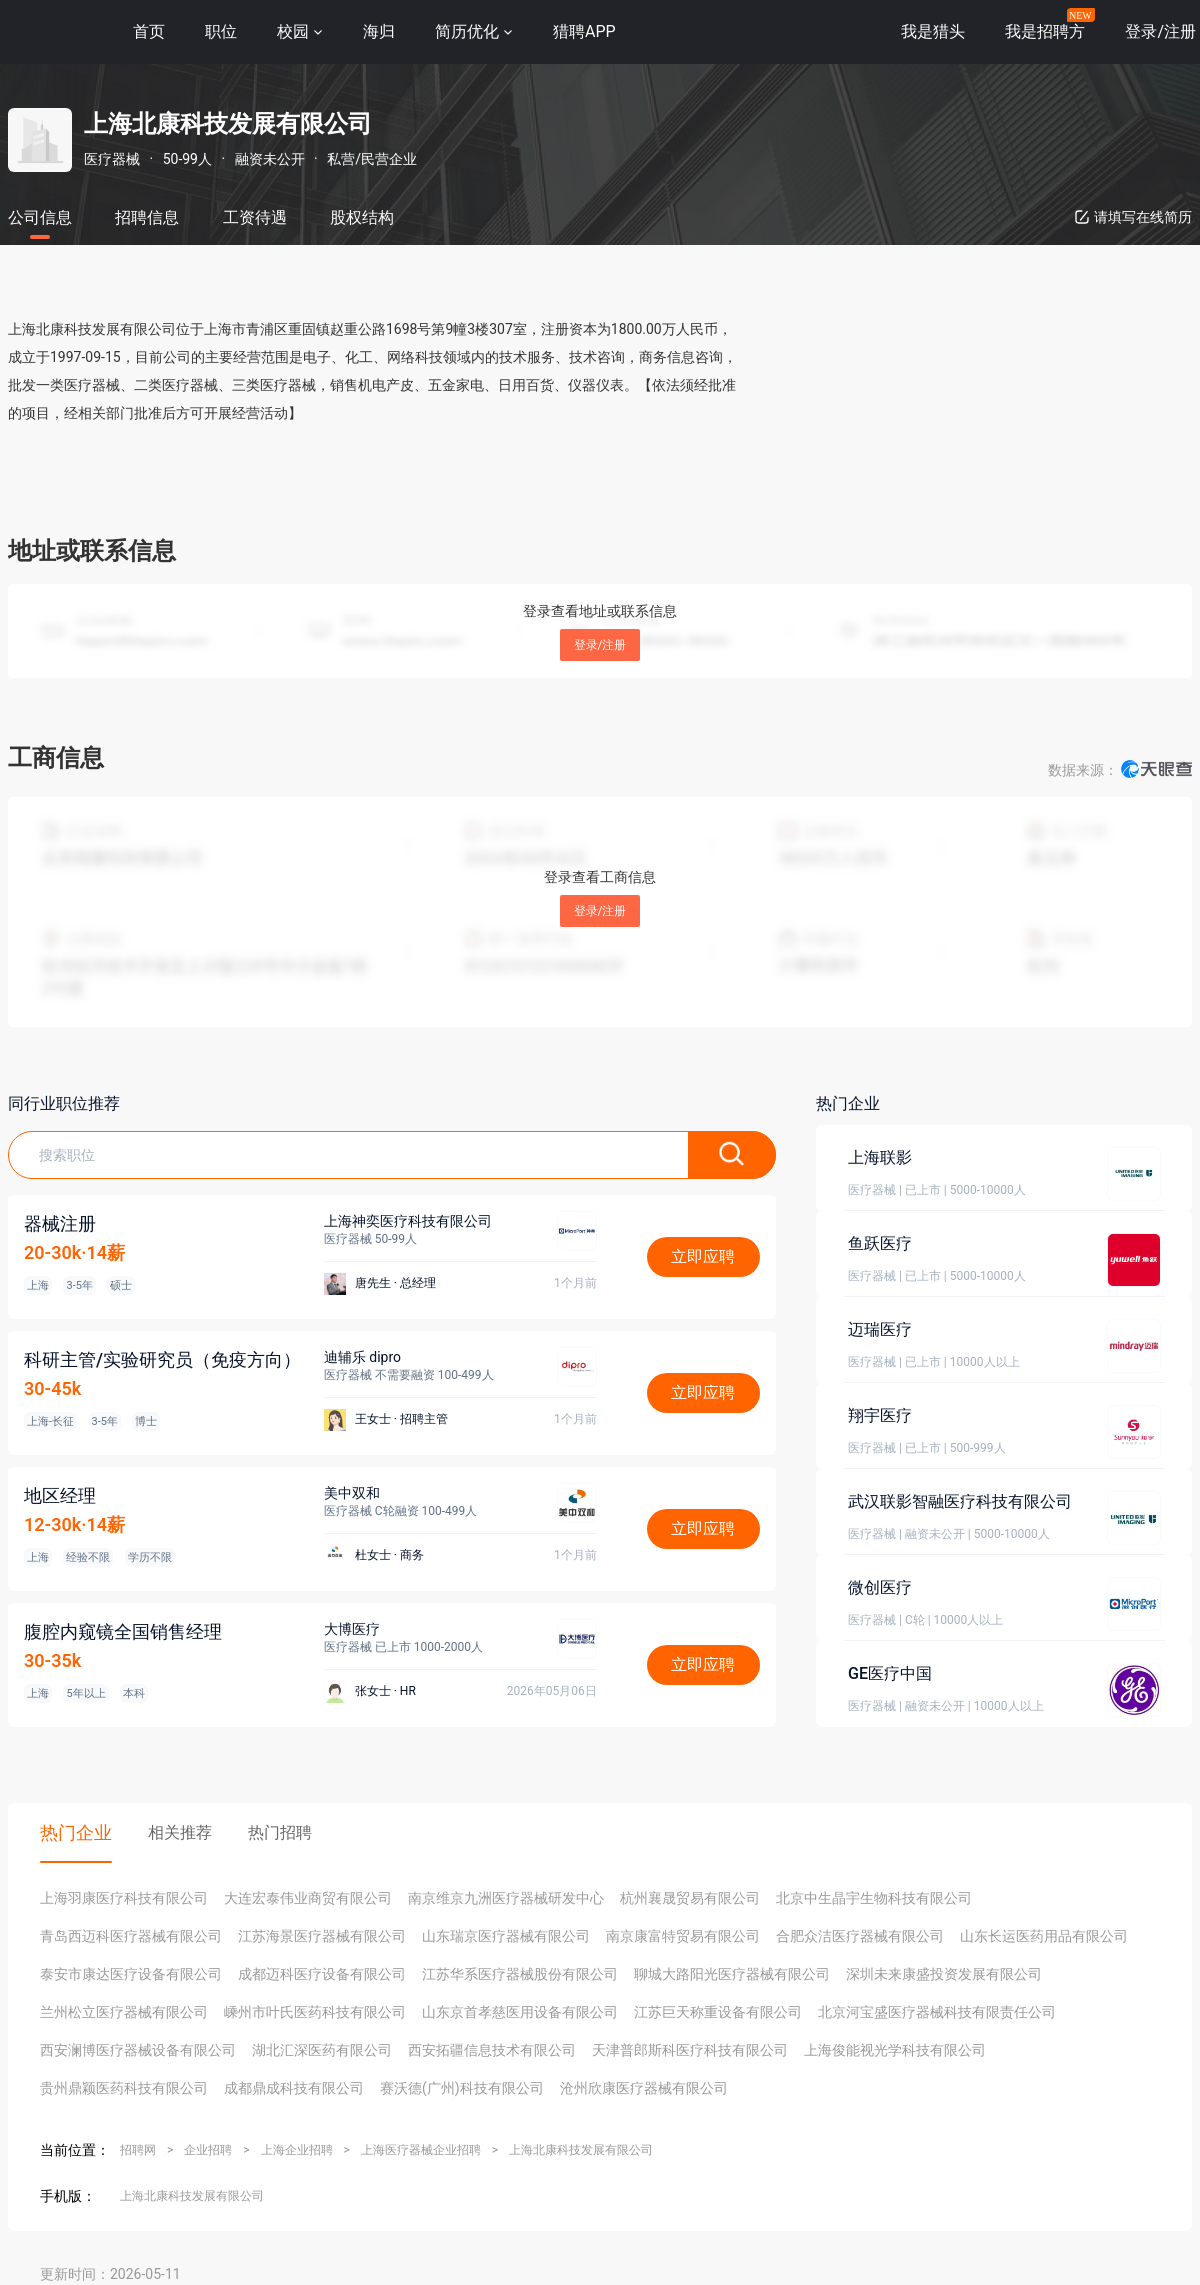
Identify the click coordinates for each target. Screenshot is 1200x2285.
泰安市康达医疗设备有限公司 (131, 1974)
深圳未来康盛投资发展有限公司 (944, 1974)
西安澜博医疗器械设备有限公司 (138, 2050)
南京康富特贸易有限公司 (683, 1936)
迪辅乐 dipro (362, 1357)
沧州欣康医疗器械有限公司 (644, 2088)
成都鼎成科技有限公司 (294, 2088)
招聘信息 (147, 217)
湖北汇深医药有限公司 (322, 2050)
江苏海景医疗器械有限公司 (322, 1936)
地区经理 (60, 1495)
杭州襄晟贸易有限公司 (690, 1898)
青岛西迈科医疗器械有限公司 (131, 1936)
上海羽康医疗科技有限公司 (124, 1898)
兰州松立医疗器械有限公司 (124, 2012)
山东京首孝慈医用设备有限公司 (520, 2012)
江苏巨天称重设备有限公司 (718, 2012)
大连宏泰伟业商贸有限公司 (308, 1898)
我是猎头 (933, 31)
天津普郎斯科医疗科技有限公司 (690, 2050)
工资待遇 (255, 217)
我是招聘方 (1045, 31)
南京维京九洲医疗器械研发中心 (506, 1898)
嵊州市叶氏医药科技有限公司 (315, 2012)
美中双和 (352, 1493)
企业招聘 (208, 2150)
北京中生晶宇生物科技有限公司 (874, 1898)
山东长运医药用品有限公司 (1044, 1936)
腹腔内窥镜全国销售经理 (123, 1631)
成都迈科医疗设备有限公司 (322, 1974)
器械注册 (60, 1223)
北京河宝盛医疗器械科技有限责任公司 (937, 2012)
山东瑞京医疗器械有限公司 (506, 1936)
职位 (221, 31)
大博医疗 (352, 1629)
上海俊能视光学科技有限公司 (895, 2050)
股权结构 (362, 217)
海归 (379, 31)
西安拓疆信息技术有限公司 (492, 2050)
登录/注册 (600, 645)
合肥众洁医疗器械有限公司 (860, 1936)
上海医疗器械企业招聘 (421, 2150)
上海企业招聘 (297, 2150)
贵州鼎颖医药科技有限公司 (124, 2088)
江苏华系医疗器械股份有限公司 (520, 1974)
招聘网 (138, 2150)
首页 (149, 31)
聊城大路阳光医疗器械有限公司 (732, 1974)
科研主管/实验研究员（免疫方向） (162, 1359)
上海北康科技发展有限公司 (581, 2150)
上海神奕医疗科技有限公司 (408, 1221)
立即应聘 (703, 1256)
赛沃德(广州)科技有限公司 (462, 2088)
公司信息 (40, 217)
